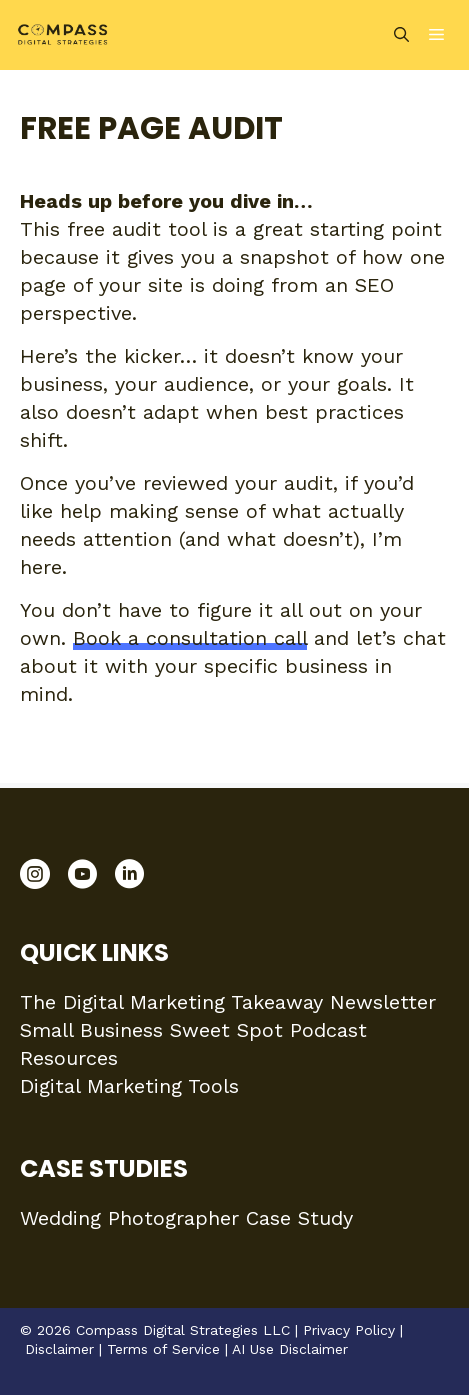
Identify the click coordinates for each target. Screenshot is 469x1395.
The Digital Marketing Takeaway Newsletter (228, 1002)
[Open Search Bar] (401, 35)
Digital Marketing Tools (129, 1086)
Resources (69, 1058)
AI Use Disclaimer (290, 1349)
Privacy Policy (349, 1330)
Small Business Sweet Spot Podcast (193, 1030)
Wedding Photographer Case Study (186, 1218)
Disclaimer (59, 1349)
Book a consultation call (190, 638)
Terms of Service (163, 1349)
